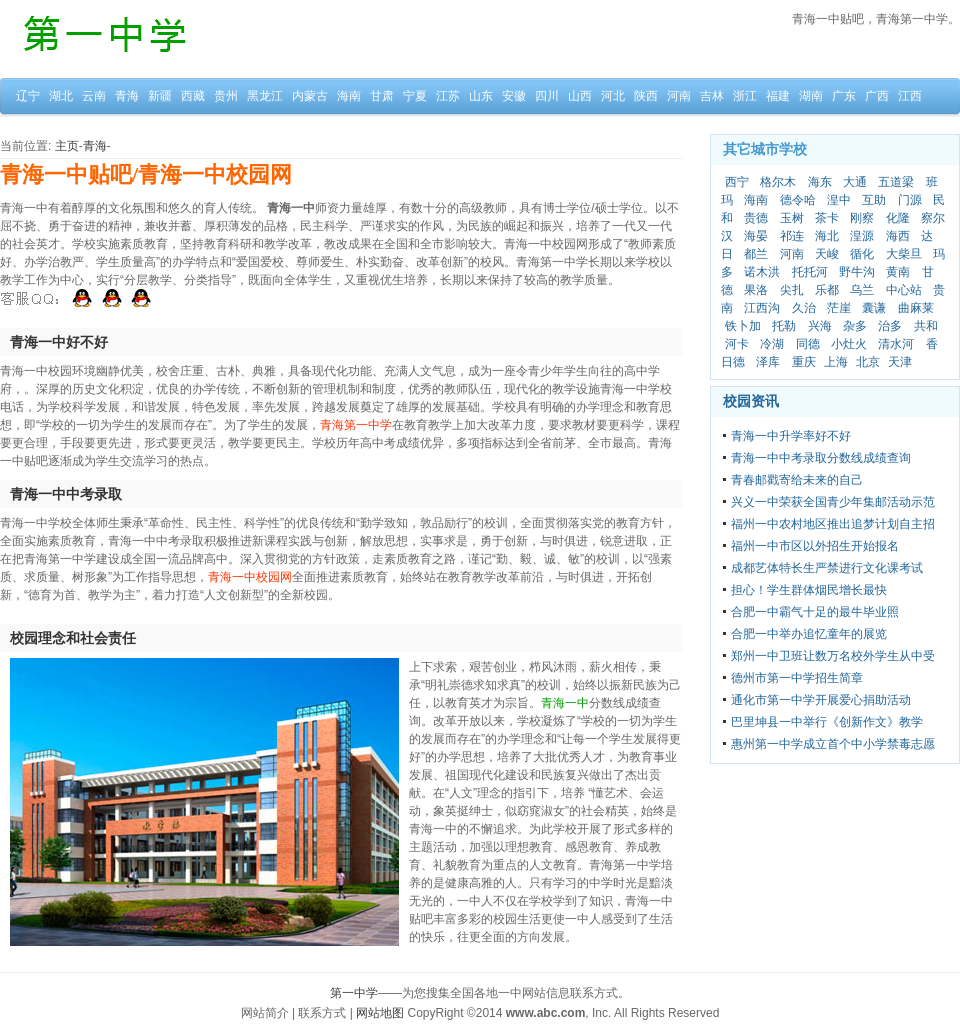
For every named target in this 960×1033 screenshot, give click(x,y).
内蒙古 (310, 96)
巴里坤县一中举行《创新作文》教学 (827, 722)
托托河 (810, 272)
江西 (910, 96)
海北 (827, 236)
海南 (349, 96)
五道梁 (896, 182)
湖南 (811, 96)
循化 (862, 254)
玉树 (792, 218)
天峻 (827, 254)
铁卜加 (743, 326)
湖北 (61, 96)
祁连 (792, 236)
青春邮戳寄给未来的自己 (797, 480)
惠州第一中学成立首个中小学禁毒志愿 (833, 744)
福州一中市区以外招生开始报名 (815, 546)
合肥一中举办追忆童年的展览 (809, 634)
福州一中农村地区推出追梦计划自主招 (833, 524)
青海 (127, 96)
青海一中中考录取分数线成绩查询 (821, 458)
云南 (94, 96)
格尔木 (778, 182)
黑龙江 (265, 96)
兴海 (820, 326)
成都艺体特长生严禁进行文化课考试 (827, 568)
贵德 (756, 218)
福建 (778, 96)
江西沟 (762, 308)
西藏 (193, 96)
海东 (820, 182)
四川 (547, 96)
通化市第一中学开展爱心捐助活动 (821, 700)
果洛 (756, 290)
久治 (804, 308)
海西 (898, 236)
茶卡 (827, 218)
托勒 (784, 326)
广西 (877, 96)
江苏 (448, 96)
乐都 (827, 290)
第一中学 (354, 993)
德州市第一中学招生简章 (797, 678)
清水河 (896, 344)
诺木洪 (762, 272)
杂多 (855, 326)
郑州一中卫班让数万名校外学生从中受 (833, 656)
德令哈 (798, 200)
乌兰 (862, 290)
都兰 (756, 254)
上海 (836, 362)
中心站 (904, 290)
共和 (926, 326)
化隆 (898, 218)
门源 (910, 200)
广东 (844, 96)
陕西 (646, 96)
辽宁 (28, 96)
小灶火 (849, 344)
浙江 (745, 96)
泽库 (768, 362)
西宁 (737, 182)
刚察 (862, 218)
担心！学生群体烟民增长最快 (809, 590)
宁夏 (415, 96)
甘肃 (382, 96)
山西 (580, 96)
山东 (481, 96)
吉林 (712, 96)
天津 (900, 362)
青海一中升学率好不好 (791, 436)
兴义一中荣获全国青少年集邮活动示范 (833, 502)
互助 (874, 200)
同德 (808, 344)
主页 (67, 146)
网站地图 (380, 1013)
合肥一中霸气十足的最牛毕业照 (815, 612)
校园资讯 (751, 401)
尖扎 (792, 290)
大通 (855, 182)
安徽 (514, 96)
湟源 (862, 236)
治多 (890, 326)
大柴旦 (904, 254)
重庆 (804, 362)
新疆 (160, 96)
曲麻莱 (916, 308)
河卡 (737, 344)
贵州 (226, 96)
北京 (868, 362)
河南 (679, 96)
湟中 (839, 200)
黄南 (898, 272)
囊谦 (874, 308)
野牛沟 (857, 272)
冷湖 (772, 344)
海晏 (756, 236)
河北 (613, 96)
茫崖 (839, 308)
